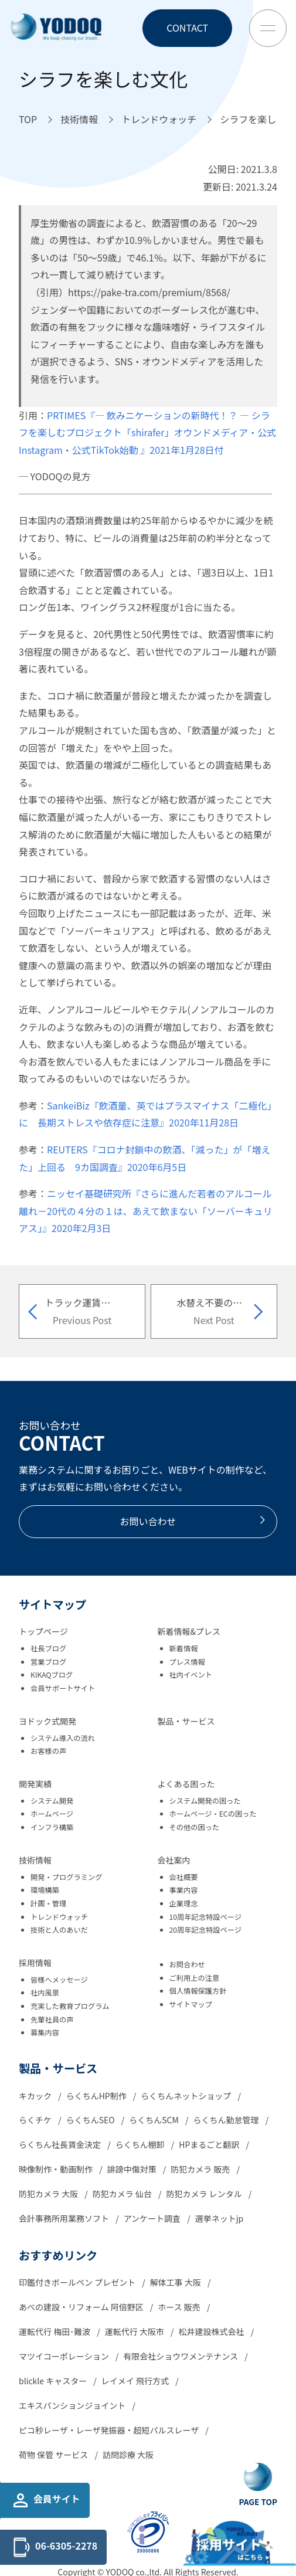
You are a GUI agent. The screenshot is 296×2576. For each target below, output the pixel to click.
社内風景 (44, 1992)
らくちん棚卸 (140, 2144)
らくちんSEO (91, 2120)
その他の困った (194, 1827)
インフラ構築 (51, 1827)
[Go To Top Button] (258, 2485)
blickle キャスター (54, 2381)
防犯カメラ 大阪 (49, 2194)
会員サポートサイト (62, 1688)
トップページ (43, 1631)
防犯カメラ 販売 (201, 2169)
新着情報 (183, 1648)
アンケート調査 (153, 2218)
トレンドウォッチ (59, 1917)
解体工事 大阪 (176, 2282)
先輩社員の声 (52, 2019)
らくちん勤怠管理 (227, 2120)
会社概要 (183, 1877)
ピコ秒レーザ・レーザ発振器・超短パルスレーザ (109, 2430)
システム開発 (51, 1801)
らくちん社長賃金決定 (61, 2144)
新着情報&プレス (189, 1631)
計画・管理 (48, 1903)
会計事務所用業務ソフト (65, 2218)
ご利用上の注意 (194, 1978)
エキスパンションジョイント (73, 2405)
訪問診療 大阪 (128, 2454)
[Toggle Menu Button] (268, 28)
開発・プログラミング (66, 1877)
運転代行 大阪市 (135, 2331)
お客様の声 (48, 1751)
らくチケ (36, 2120)
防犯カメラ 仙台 (123, 2194)
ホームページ (51, 1813)
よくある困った (186, 1784)
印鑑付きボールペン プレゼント (78, 2282)
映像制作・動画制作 (56, 2169)
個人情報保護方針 (198, 1991)
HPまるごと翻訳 (210, 2144)
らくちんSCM (155, 2120)
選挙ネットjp (219, 2218)
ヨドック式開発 (47, 1721)
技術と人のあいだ (59, 1930)
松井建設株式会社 (212, 2331)
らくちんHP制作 (97, 2096)
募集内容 (44, 2032)
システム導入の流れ (62, 1738)
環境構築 (44, 1890)
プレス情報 (187, 1662)
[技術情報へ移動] (79, 119)
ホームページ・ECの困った (213, 1813)
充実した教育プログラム (69, 2006)
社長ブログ (48, 1648)
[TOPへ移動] (28, 119)
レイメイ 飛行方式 (136, 2381)
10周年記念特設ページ (205, 1917)
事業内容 (183, 1890)
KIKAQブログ (51, 1674)
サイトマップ (191, 2004)
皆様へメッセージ (59, 1979)
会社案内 (174, 1860)
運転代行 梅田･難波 (55, 2331)
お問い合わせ (193, 1521)
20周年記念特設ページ (205, 1930)
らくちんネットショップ (187, 2096)
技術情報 (35, 1860)
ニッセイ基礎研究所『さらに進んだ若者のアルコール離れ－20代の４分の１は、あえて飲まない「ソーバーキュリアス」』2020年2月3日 (146, 1210)
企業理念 (183, 1903)
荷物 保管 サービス (54, 2454)
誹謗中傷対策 (132, 2169)
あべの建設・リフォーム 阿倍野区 (82, 2307)
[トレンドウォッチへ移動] (158, 119)
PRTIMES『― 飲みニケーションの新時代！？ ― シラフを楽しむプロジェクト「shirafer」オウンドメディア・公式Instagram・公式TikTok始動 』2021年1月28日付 (147, 432)
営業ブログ (48, 1662)
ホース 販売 (180, 2307)
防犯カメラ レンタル (205, 2194)
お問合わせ (187, 1964)
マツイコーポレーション (65, 2356)
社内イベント (191, 1674)
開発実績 (35, 1784)
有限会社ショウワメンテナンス (181, 2356)
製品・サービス (186, 1721)
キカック (36, 2096)
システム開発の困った (205, 1801)
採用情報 (35, 1963)
